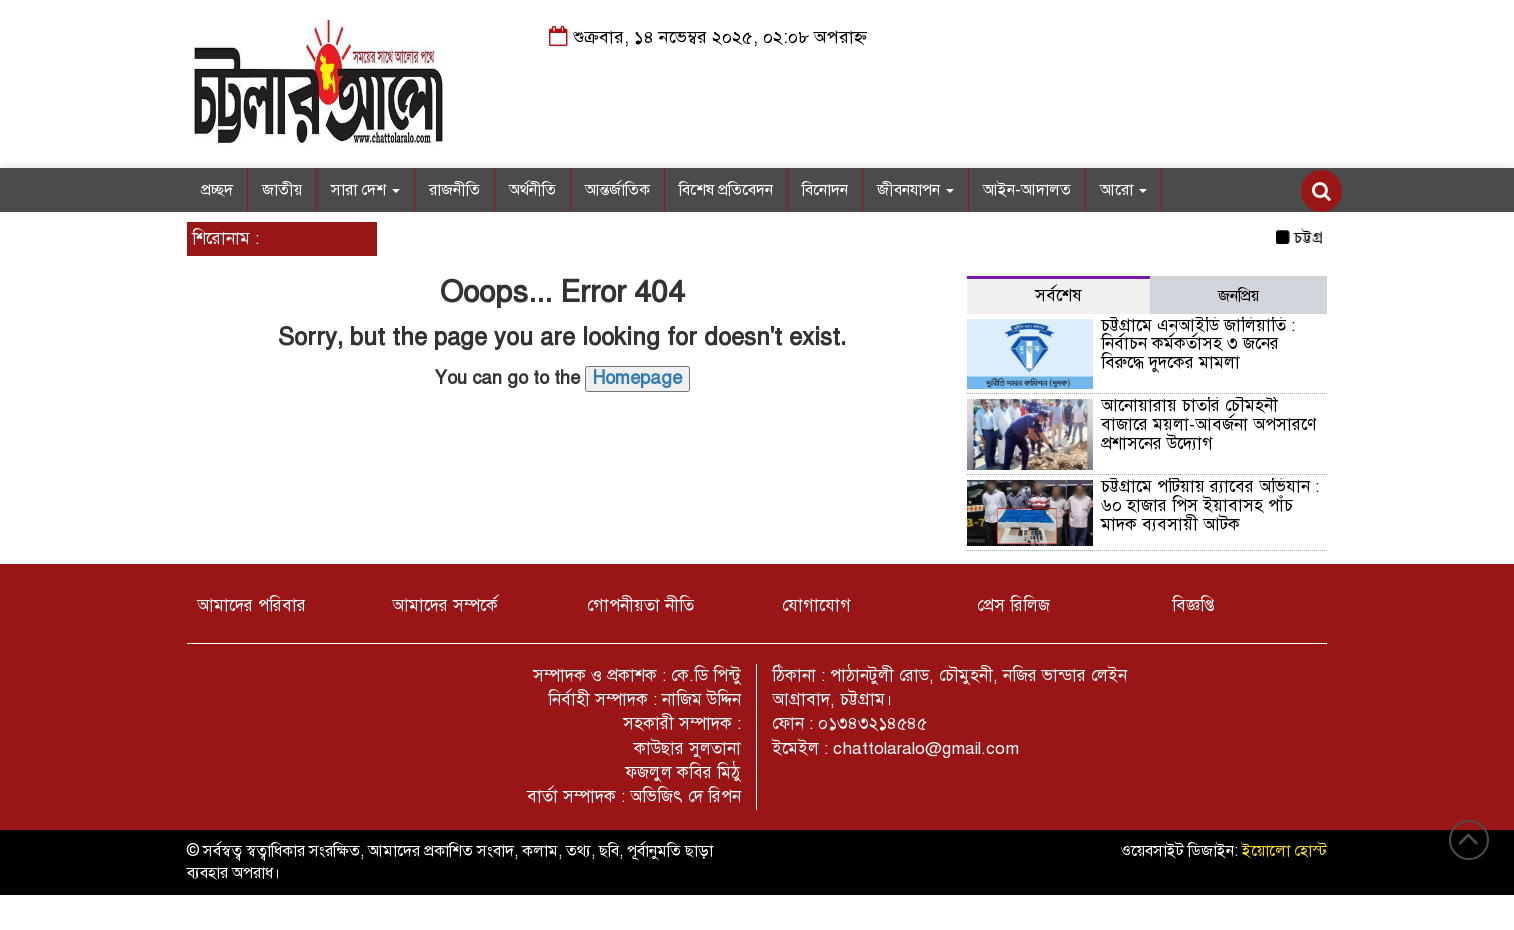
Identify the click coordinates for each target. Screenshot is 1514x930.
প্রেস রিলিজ (1013, 605)
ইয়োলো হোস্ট (1284, 851)
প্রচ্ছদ (217, 190)
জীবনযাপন (915, 190)
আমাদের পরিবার (251, 605)
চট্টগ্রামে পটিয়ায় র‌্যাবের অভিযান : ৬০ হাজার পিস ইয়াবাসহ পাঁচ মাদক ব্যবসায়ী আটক (1210, 505)
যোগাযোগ (816, 605)
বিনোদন (825, 190)
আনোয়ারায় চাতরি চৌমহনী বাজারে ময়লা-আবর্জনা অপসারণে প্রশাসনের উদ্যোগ (1208, 424)
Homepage (637, 378)
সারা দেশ (365, 190)
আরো (1123, 190)
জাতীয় (282, 190)
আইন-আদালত (1027, 190)
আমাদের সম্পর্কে (445, 605)
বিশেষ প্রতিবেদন (726, 190)
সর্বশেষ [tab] (1058, 295)
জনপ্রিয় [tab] (1238, 296)
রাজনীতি (454, 190)
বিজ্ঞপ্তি (1193, 605)
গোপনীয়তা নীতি (640, 605)
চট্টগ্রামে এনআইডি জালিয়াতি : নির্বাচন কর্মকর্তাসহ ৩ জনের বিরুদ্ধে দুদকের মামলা (1198, 344)
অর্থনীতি (532, 190)
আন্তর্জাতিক (617, 190)
